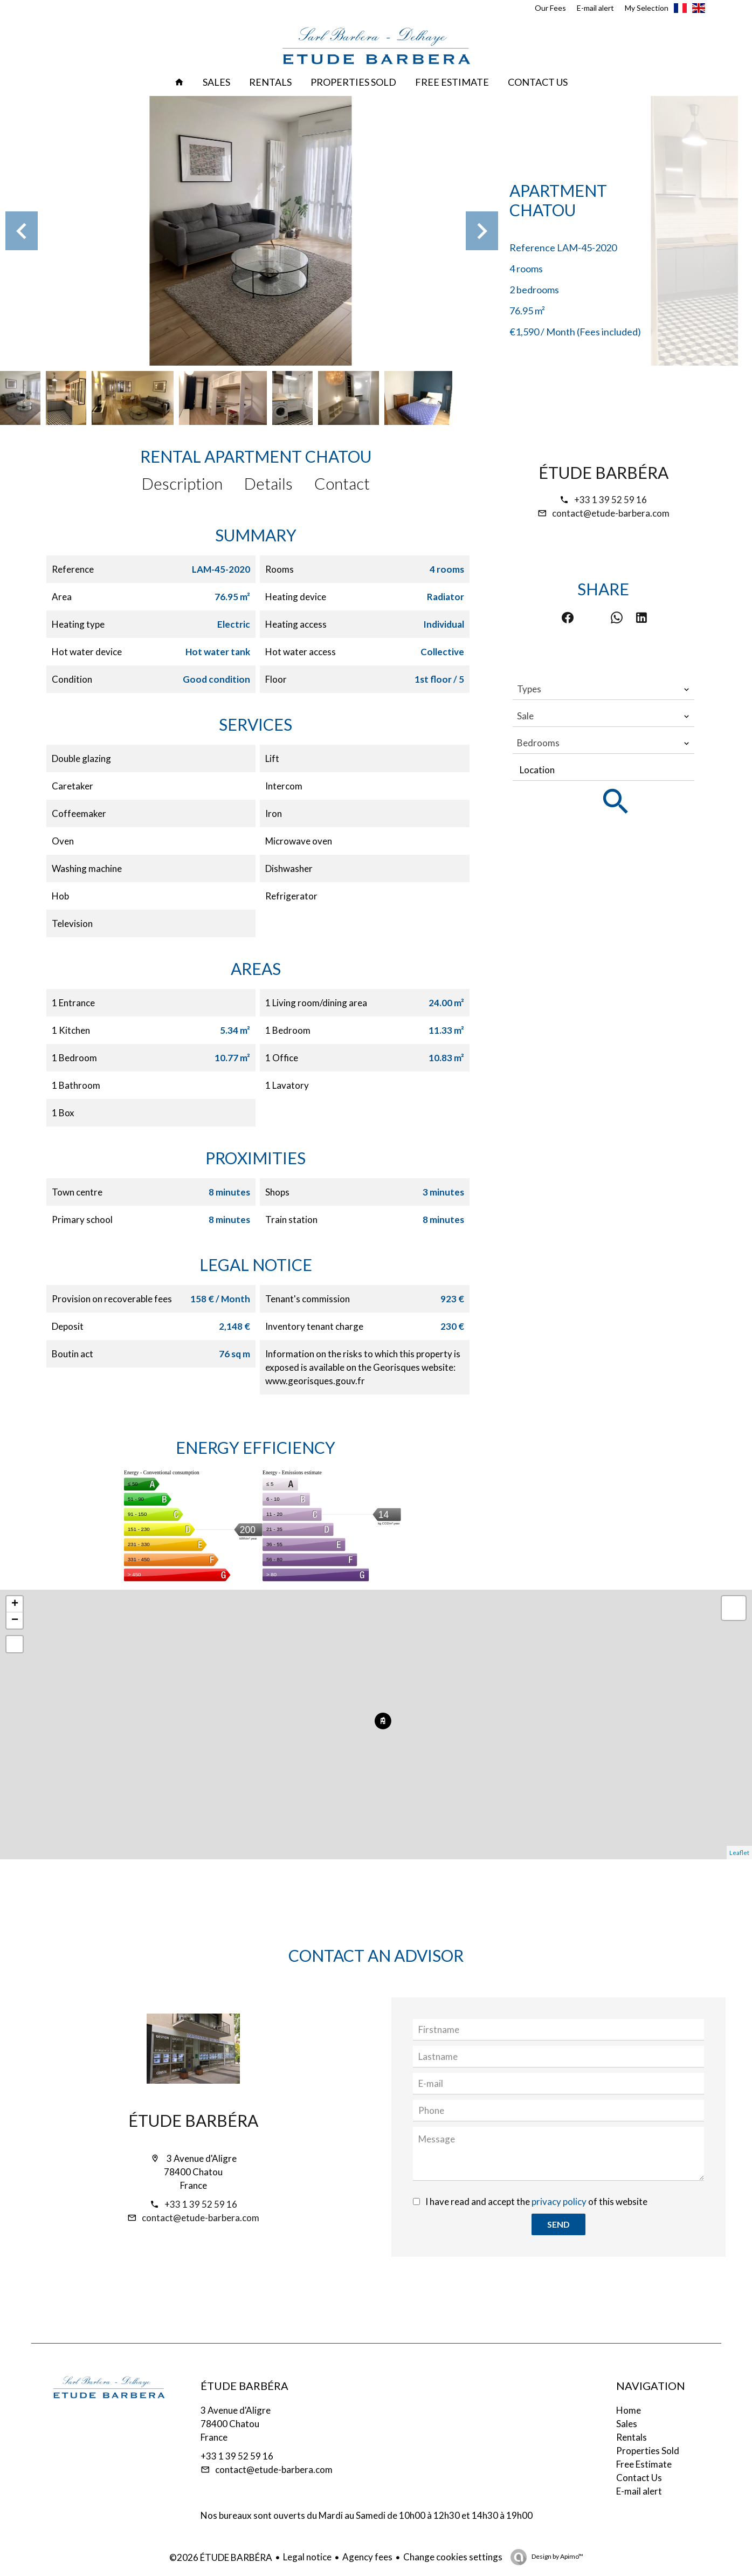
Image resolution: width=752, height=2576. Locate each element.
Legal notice (307, 2557)
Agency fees (367, 2557)
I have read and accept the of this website (536, 2201)
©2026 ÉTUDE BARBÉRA (220, 2557)
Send (558, 2224)
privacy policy (559, 2201)
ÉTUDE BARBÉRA (603, 472)
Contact (342, 483)
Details (268, 483)
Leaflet (739, 1852)
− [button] (14, 1620)
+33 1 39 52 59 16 (610, 499)
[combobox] (603, 689)
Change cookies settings (452, 2557)
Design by (556, 2556)
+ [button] (14, 1604)
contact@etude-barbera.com (611, 513)
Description (182, 483)
